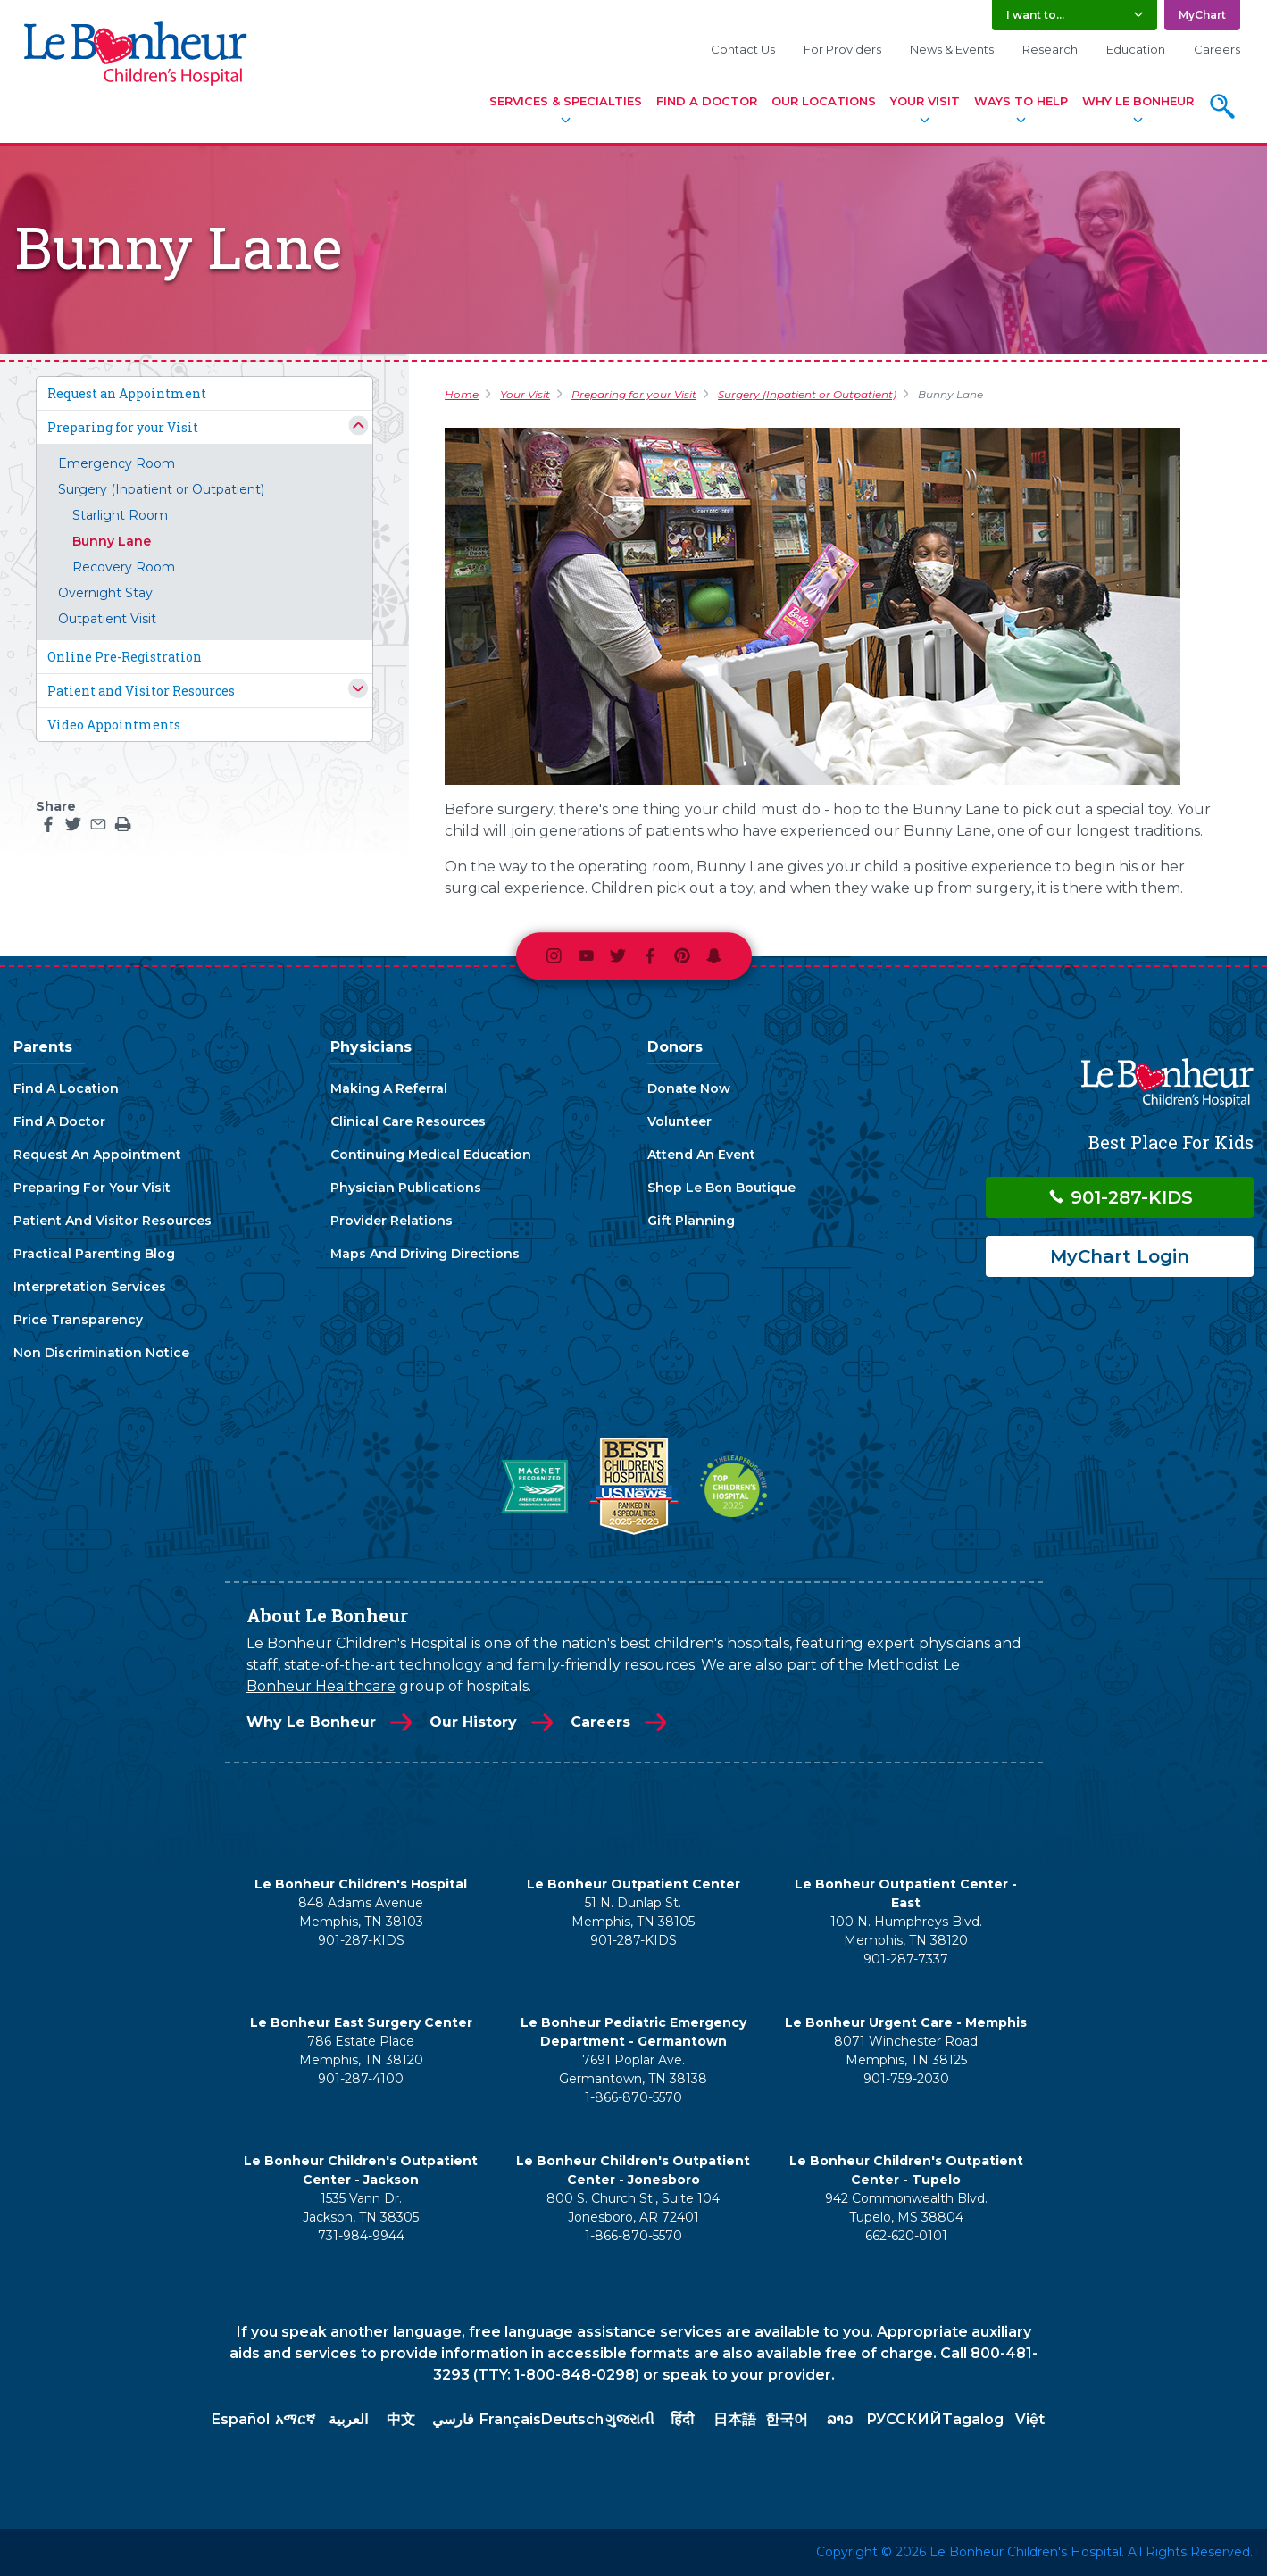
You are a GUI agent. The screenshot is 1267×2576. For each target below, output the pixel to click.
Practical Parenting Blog (94, 1254)
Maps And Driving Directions (425, 1254)
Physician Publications (405, 1188)
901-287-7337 (905, 1959)
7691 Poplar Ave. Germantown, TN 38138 (633, 2069)
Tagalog (973, 2419)
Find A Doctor (706, 101)
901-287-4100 (361, 2079)
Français (510, 2419)
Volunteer (679, 1121)
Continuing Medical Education (430, 1154)
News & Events (952, 49)
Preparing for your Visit (122, 427)
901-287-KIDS (1120, 1197)
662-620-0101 (906, 2236)
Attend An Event (701, 1154)
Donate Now (688, 1088)
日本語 (734, 2419)
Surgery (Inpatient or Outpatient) (161, 489)
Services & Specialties (565, 101)
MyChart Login (1119, 1256)
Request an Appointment (126, 393)
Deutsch (572, 2419)
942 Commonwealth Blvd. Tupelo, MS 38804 (906, 2207)
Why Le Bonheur (1138, 101)
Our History (473, 1721)
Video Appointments (113, 724)
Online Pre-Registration (124, 656)
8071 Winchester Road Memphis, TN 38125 (906, 2050)
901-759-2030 (906, 2079)
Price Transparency (78, 1320)
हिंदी (682, 2419)
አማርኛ (295, 2419)
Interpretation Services (89, 1287)
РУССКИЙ (904, 2419)
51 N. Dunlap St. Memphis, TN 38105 (633, 1912)
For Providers (842, 49)
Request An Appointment (97, 1154)
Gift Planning (691, 1221)
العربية (348, 2419)
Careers (1217, 49)
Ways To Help (1021, 101)
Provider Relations (391, 1221)
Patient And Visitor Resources (112, 1221)
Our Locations (823, 101)
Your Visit (925, 101)
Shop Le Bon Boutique (721, 1188)
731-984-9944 (361, 2236)
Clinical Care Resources (408, 1121)
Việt (1030, 2419)
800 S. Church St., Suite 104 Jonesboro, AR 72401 (633, 2207)
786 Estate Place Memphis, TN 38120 (361, 2050)
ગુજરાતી (629, 2419)
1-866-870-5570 (633, 2097)
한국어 (786, 2419)
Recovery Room (123, 567)
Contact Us (743, 49)
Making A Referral (388, 1088)
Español (241, 2419)
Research (1050, 49)
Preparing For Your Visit (92, 1188)
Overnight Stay (105, 593)
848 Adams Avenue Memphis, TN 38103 (360, 1912)
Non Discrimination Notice (101, 1353)
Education (1135, 49)
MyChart (1202, 14)
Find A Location (66, 1088)
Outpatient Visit (107, 619)
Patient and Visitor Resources (141, 690)
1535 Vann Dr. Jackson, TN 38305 (361, 2207)
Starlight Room (120, 515)
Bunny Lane (111, 541)
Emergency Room (116, 463)
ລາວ (840, 2419)
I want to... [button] (1035, 14)
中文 (401, 2419)
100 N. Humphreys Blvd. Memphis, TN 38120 (906, 1930)
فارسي (453, 2419)
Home (462, 394)
